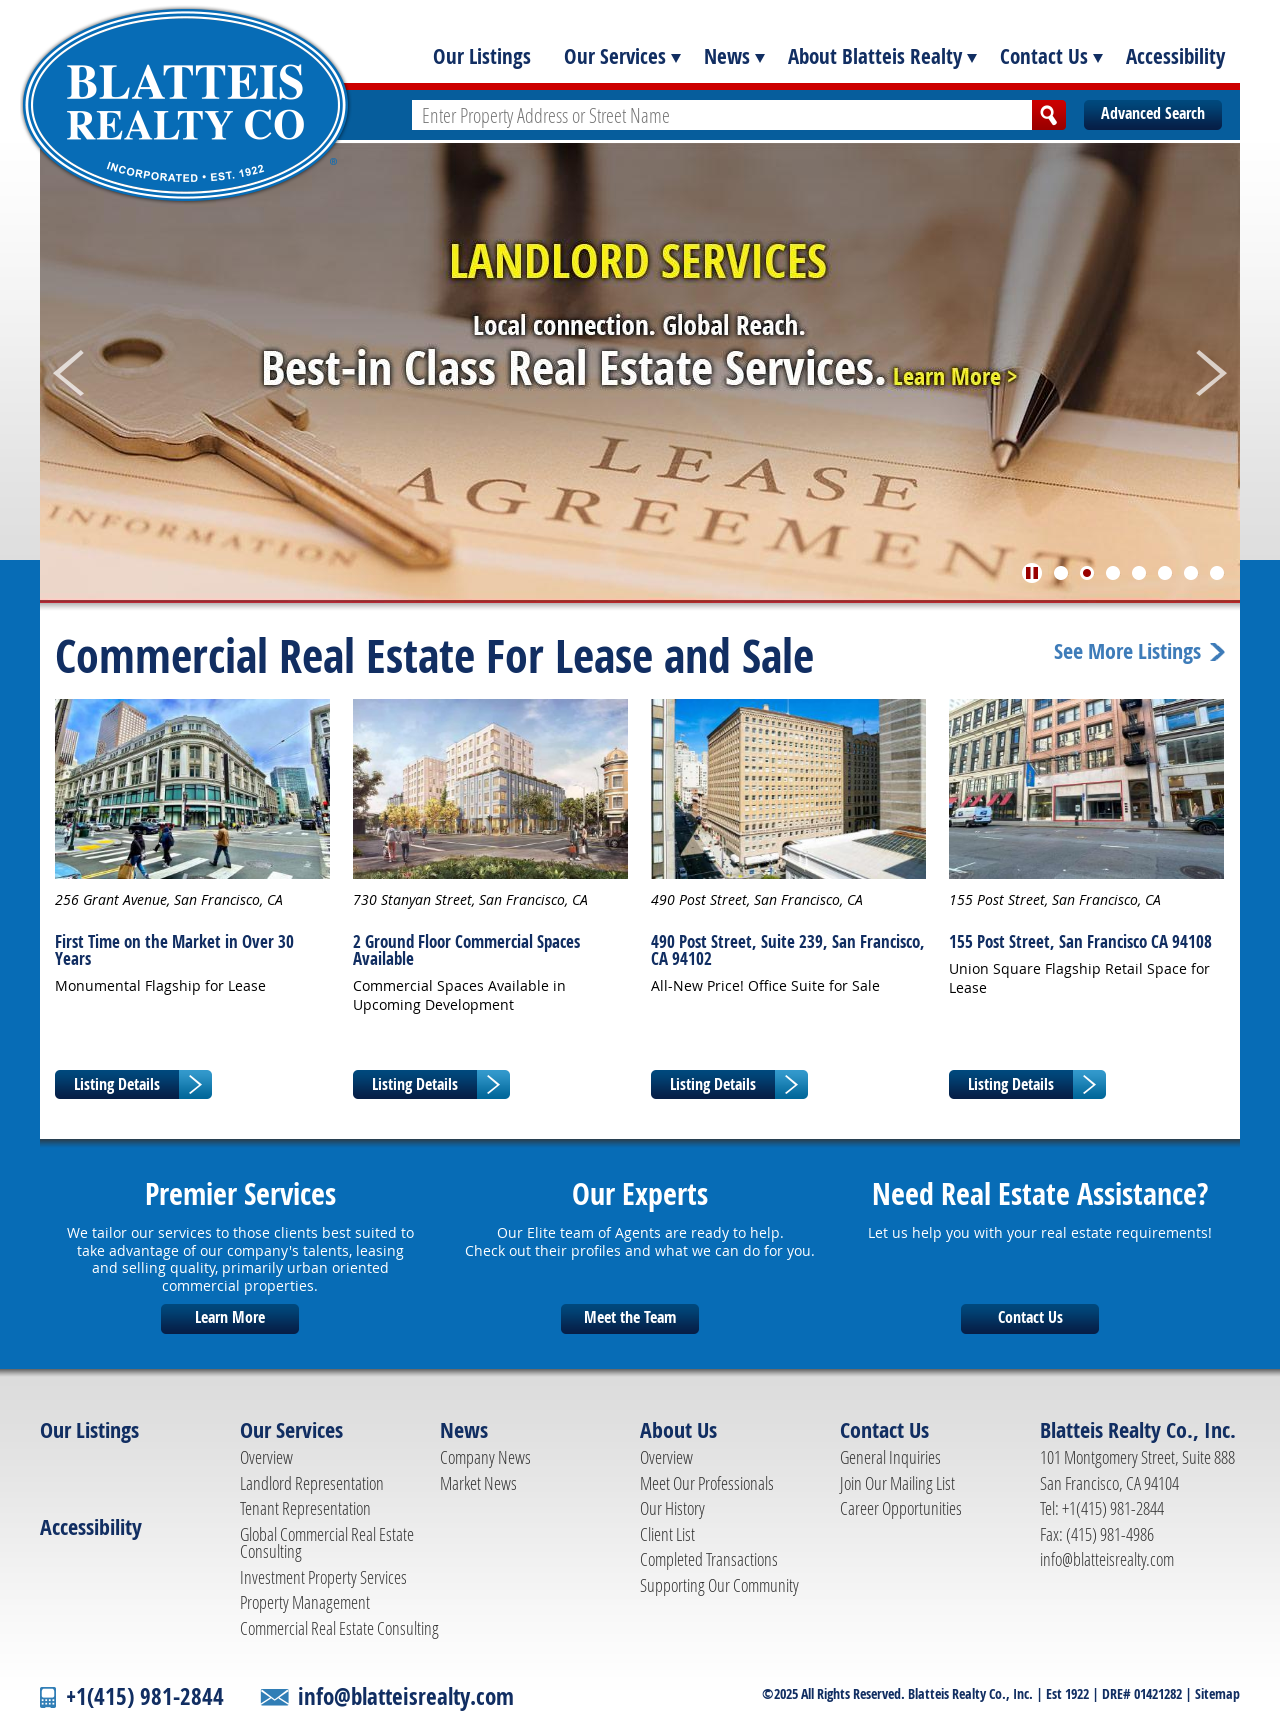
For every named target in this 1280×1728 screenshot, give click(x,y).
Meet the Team (630, 1317)
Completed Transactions (709, 1559)
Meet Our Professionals (707, 1483)
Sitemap (1217, 1693)
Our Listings (482, 56)
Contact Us (1044, 56)
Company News (485, 1457)
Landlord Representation (312, 1483)
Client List (667, 1534)
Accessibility (1175, 56)
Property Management (305, 1602)
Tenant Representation (305, 1508)
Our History (672, 1508)
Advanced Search (1153, 113)
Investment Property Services (323, 1577)
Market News (478, 1483)
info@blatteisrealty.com (1107, 1559)
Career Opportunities (901, 1508)
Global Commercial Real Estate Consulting (327, 1543)
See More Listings (1127, 652)
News (727, 56)
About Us (678, 1430)
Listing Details (117, 1084)
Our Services (615, 56)
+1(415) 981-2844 (145, 1696)
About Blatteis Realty (875, 56)
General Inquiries (890, 1457)
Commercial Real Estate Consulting (339, 1628)
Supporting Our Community (719, 1585)
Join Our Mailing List (897, 1483)
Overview (266, 1457)
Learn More (230, 1317)
